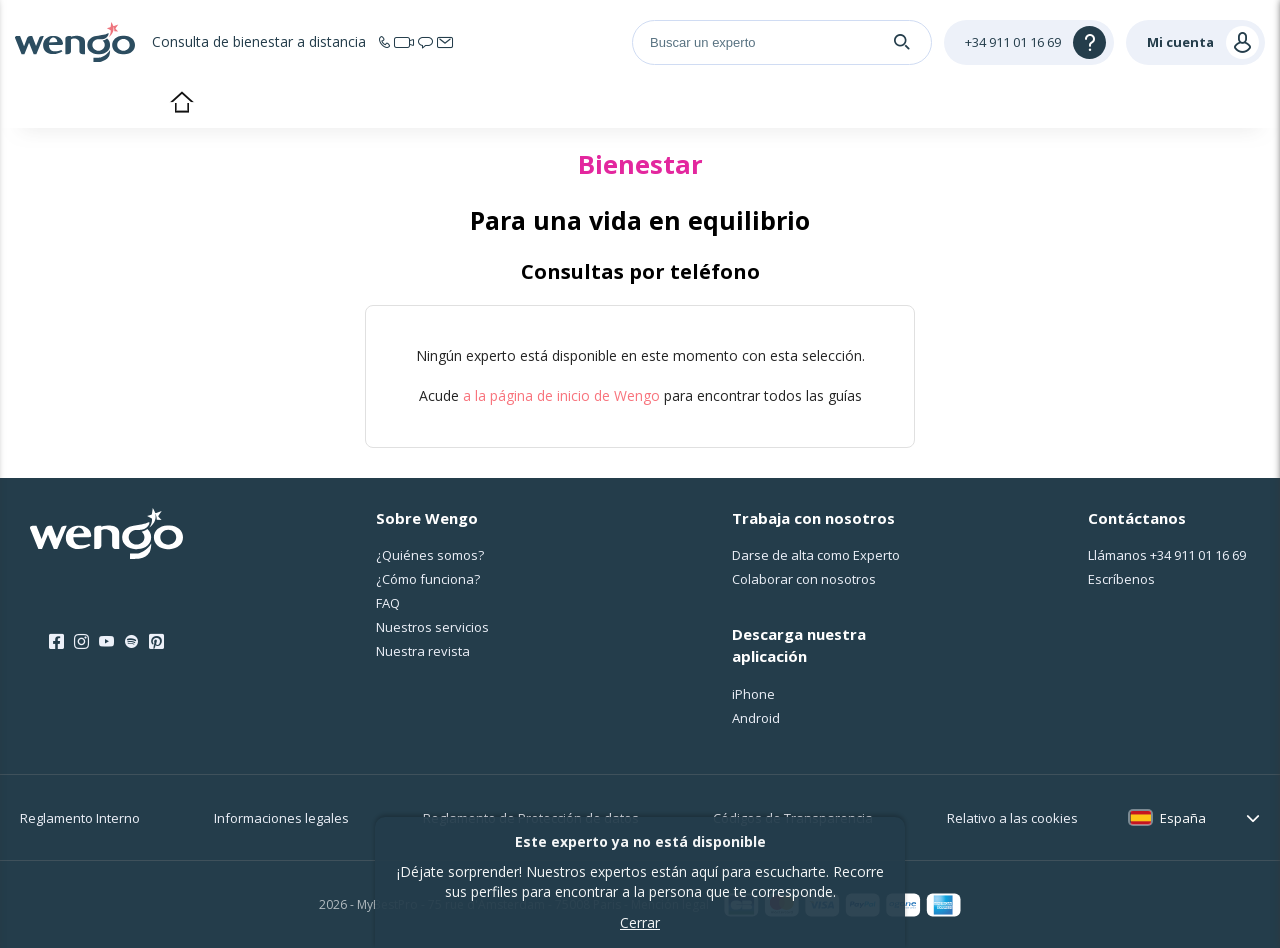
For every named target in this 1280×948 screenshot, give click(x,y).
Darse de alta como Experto (816, 555)
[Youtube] (106, 642)
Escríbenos (1121, 579)
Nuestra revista (423, 651)
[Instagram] (81, 642)
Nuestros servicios (432, 627)
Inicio (181, 104)
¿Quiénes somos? (430, 555)
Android (756, 718)
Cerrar (640, 922)
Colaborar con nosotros (804, 579)
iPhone (753, 694)
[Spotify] (131, 642)
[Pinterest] (156, 642)
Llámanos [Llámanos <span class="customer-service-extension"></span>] (1167, 555)
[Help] (1029, 42)
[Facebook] (56, 642)
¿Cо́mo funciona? (428, 579)
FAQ (388, 603)
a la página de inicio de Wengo (561, 395)
